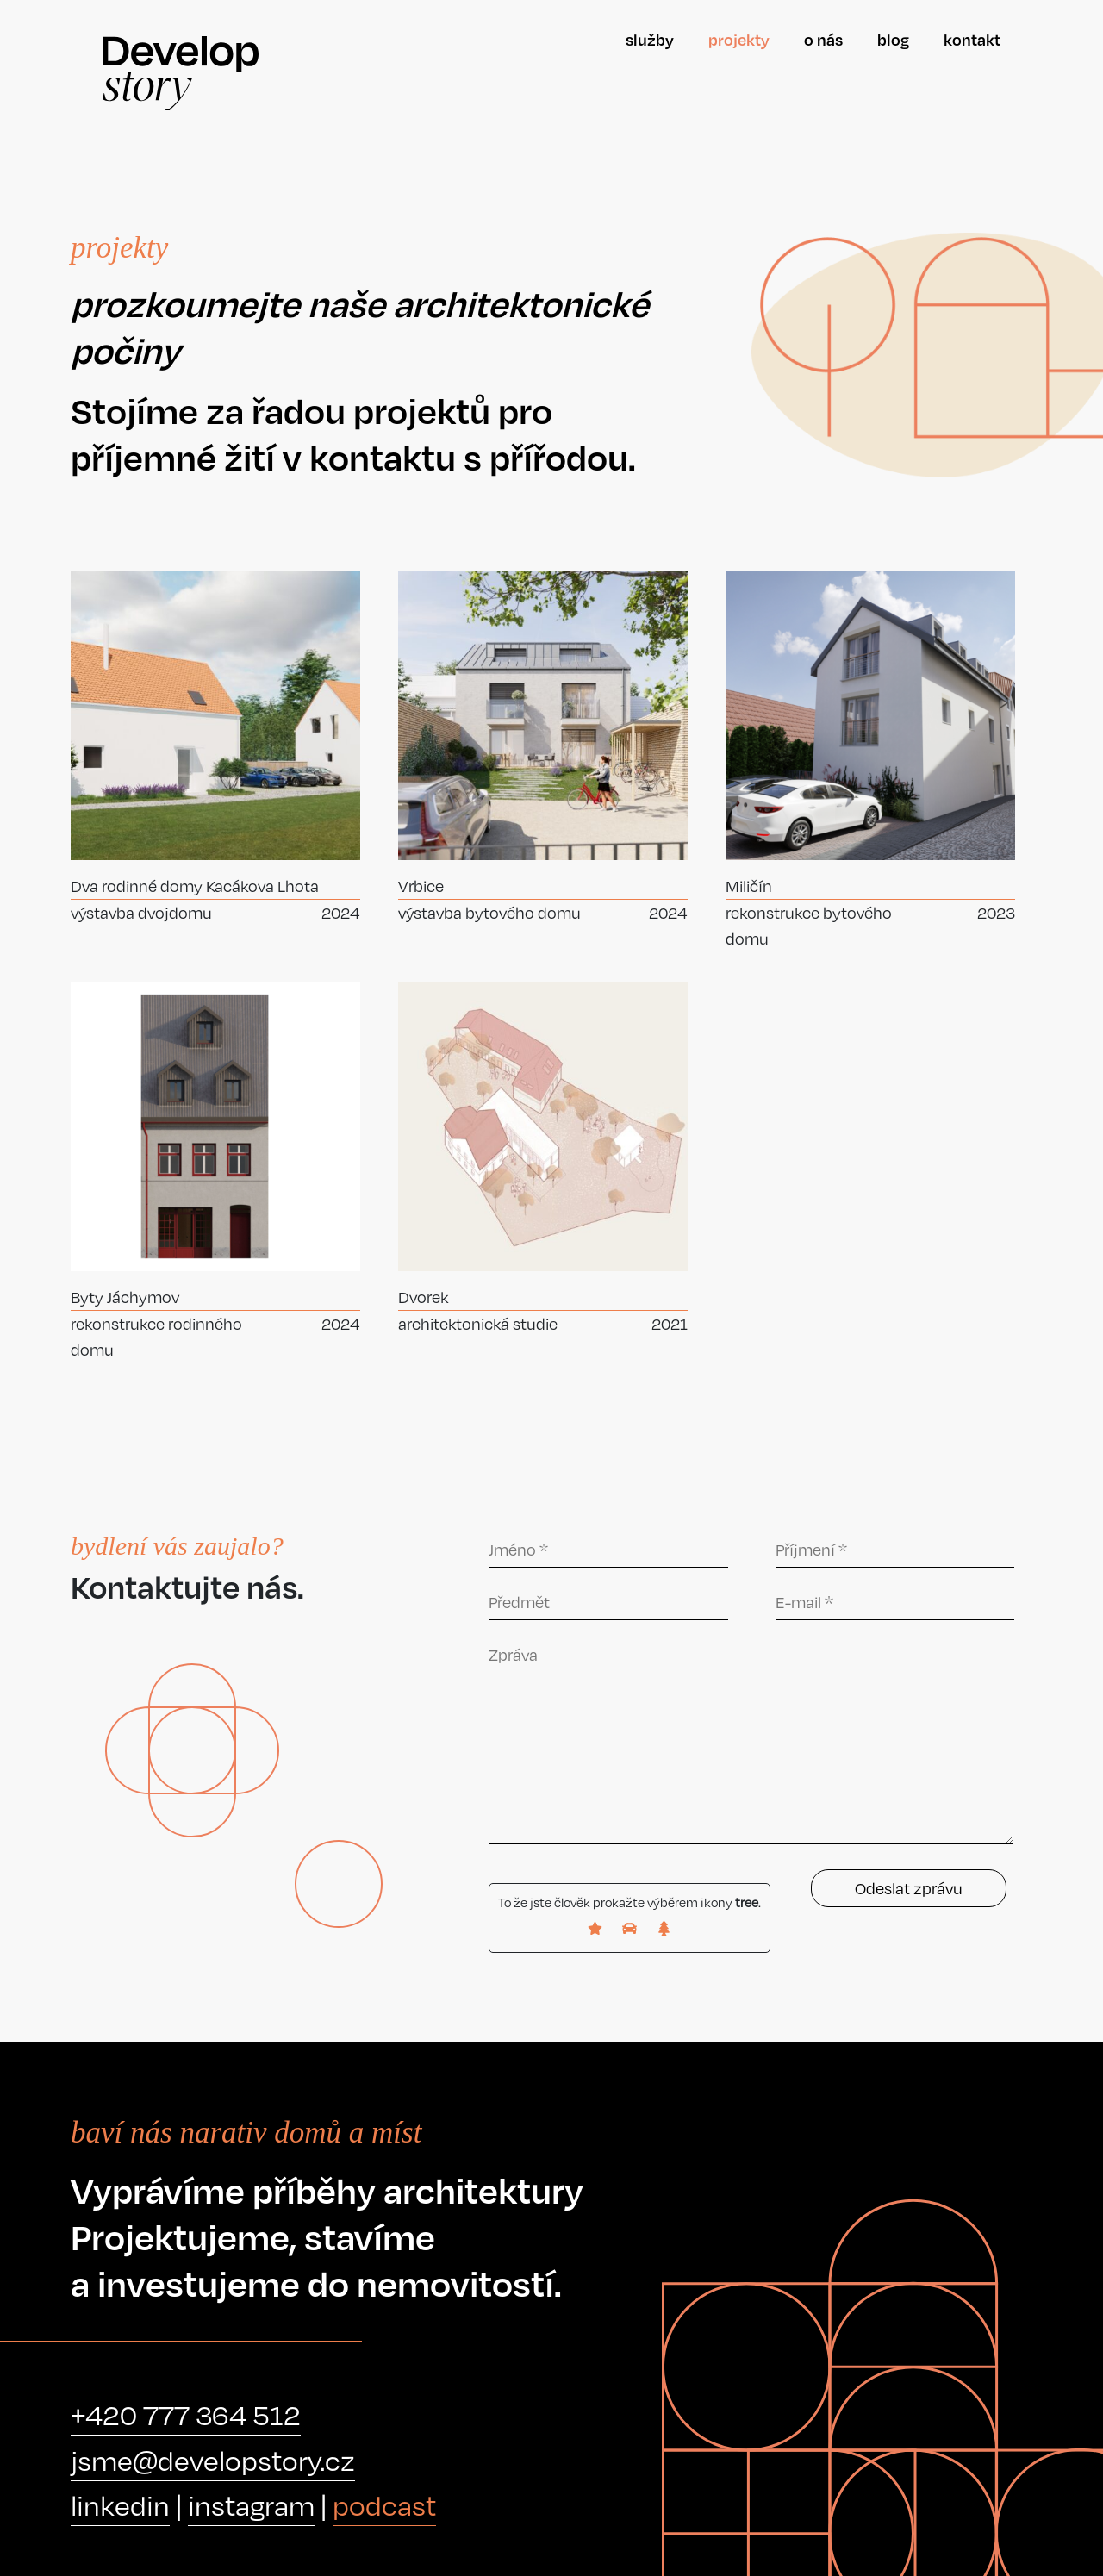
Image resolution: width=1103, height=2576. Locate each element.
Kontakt (972, 39)
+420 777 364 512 (186, 2414)
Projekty (739, 39)
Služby (650, 39)
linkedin (120, 2505)
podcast (384, 2505)
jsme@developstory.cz (213, 2460)
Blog (893, 39)
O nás (823, 39)
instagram (251, 2505)
